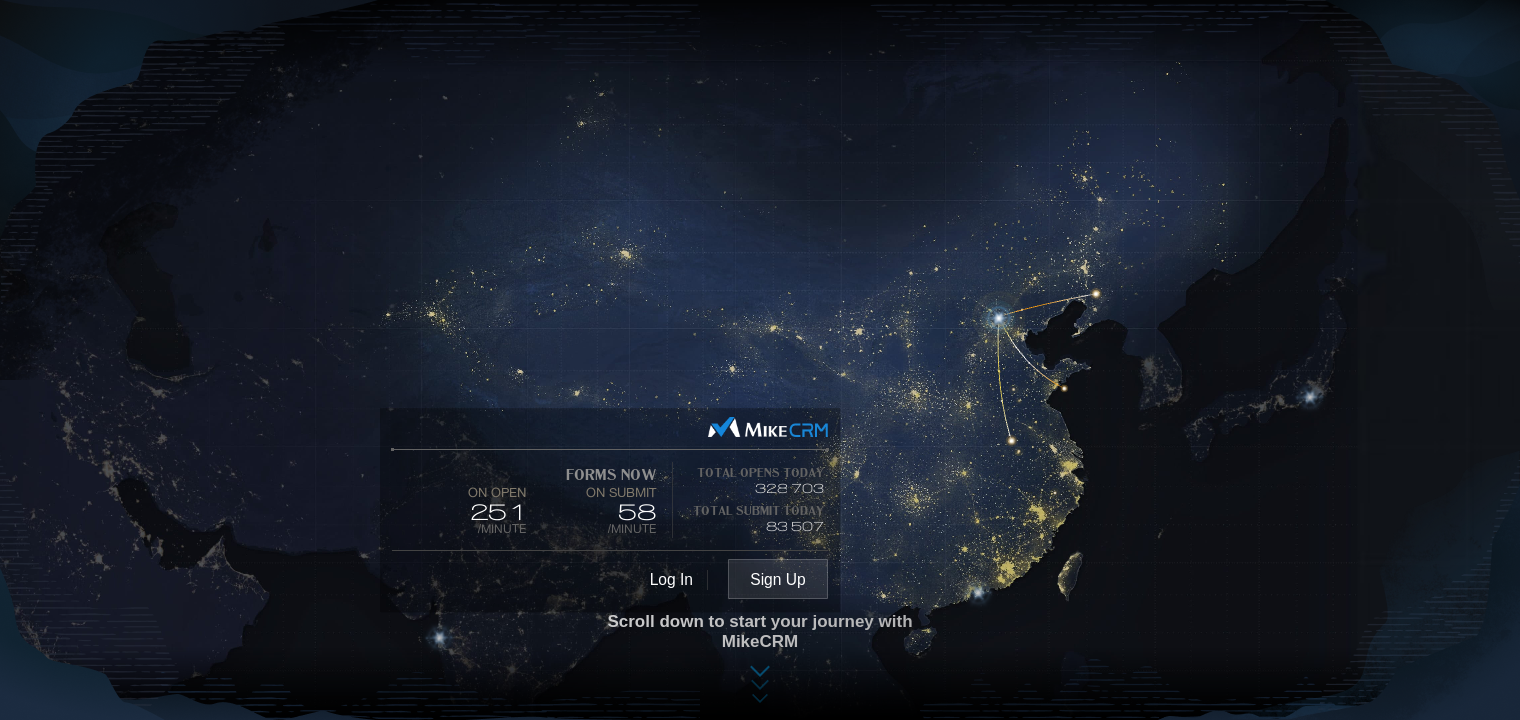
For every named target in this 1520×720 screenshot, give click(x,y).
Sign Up (777, 579)
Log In (671, 579)
